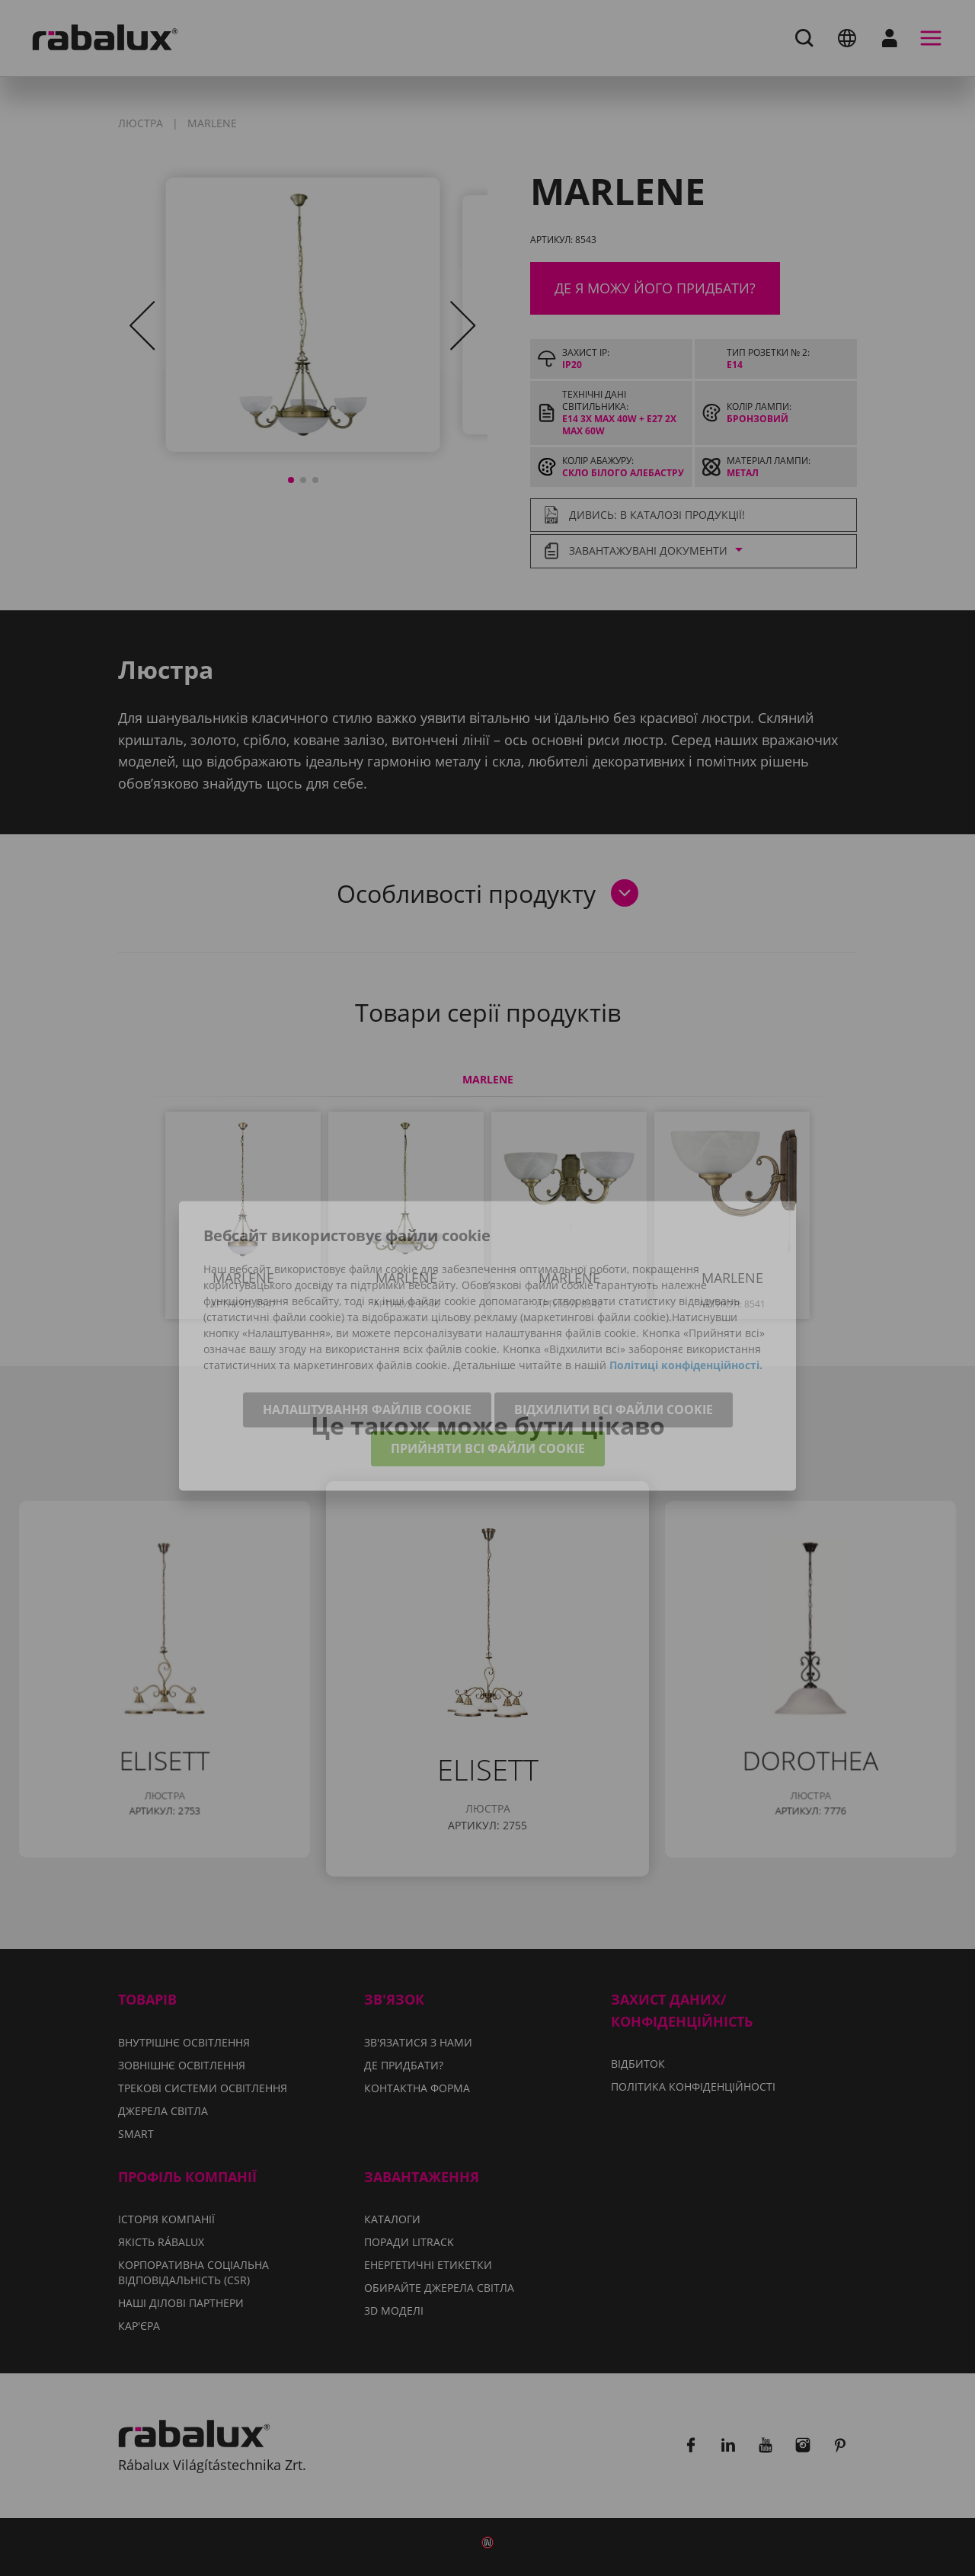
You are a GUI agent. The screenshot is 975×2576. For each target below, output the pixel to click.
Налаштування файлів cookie (367, 1353)
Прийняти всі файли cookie (488, 1392)
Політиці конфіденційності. (685, 1308)
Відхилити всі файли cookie (613, 1353)
